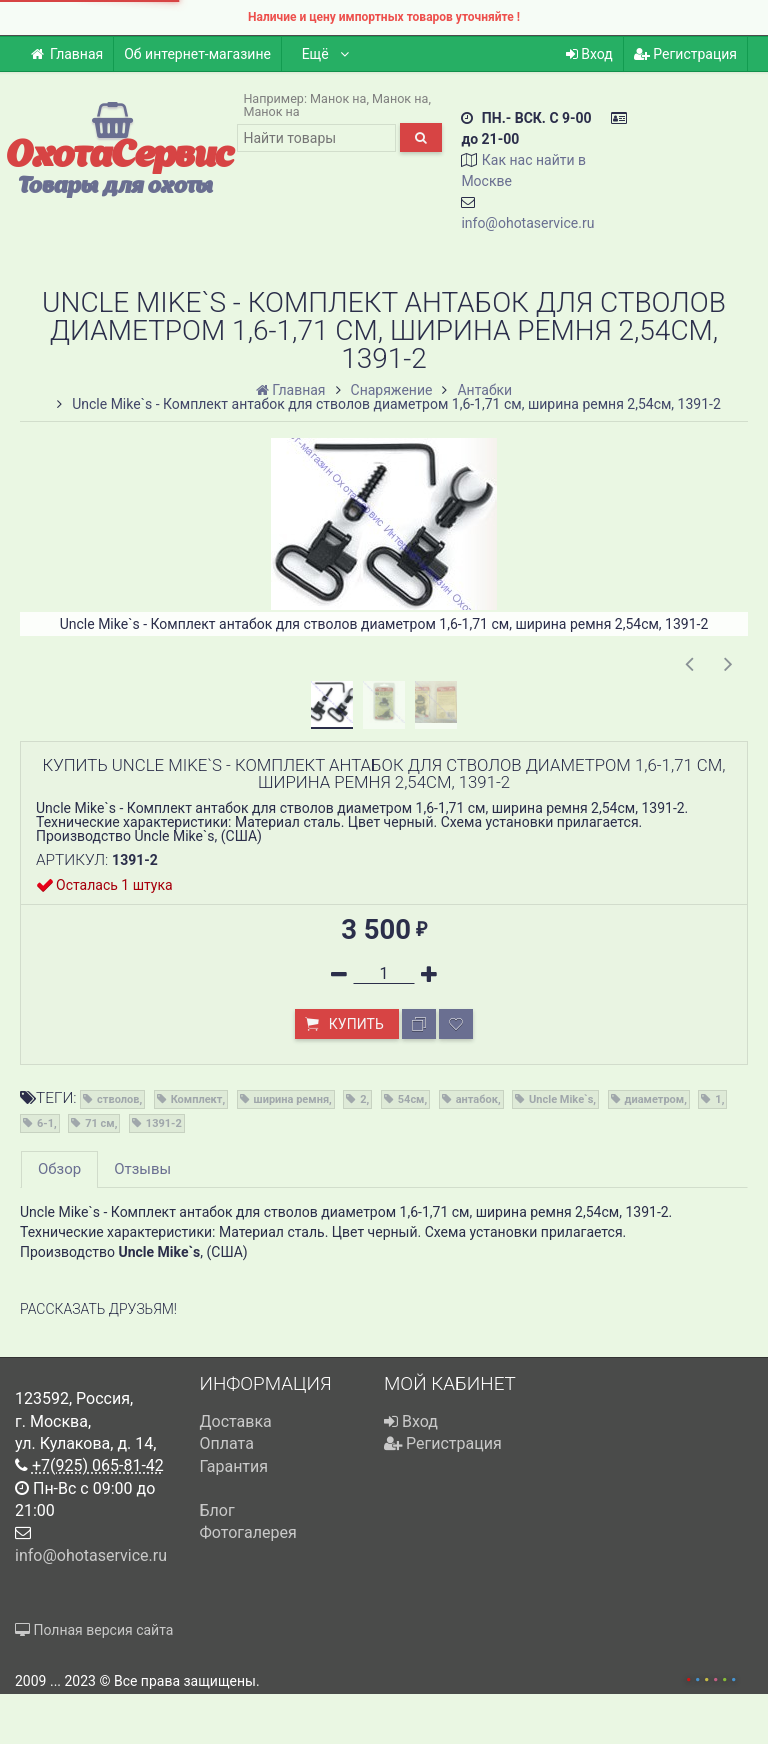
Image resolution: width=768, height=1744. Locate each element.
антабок (477, 1099)
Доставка (236, 1421)
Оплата (227, 1443)
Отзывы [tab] (142, 1169)
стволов (118, 1099)
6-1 (45, 1123)
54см (411, 1099)
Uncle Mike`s (561, 1099)
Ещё (326, 54)
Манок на (338, 98)
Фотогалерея (248, 1532)
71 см (99, 1123)
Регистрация (685, 54)
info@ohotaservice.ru (527, 223)
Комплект (197, 1099)
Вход (589, 54)
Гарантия (234, 1466)
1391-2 (164, 1123)
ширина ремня (291, 1099)
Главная (66, 54)
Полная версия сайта (94, 1630)
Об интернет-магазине (197, 54)
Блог (217, 1510)
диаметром (655, 1099)
